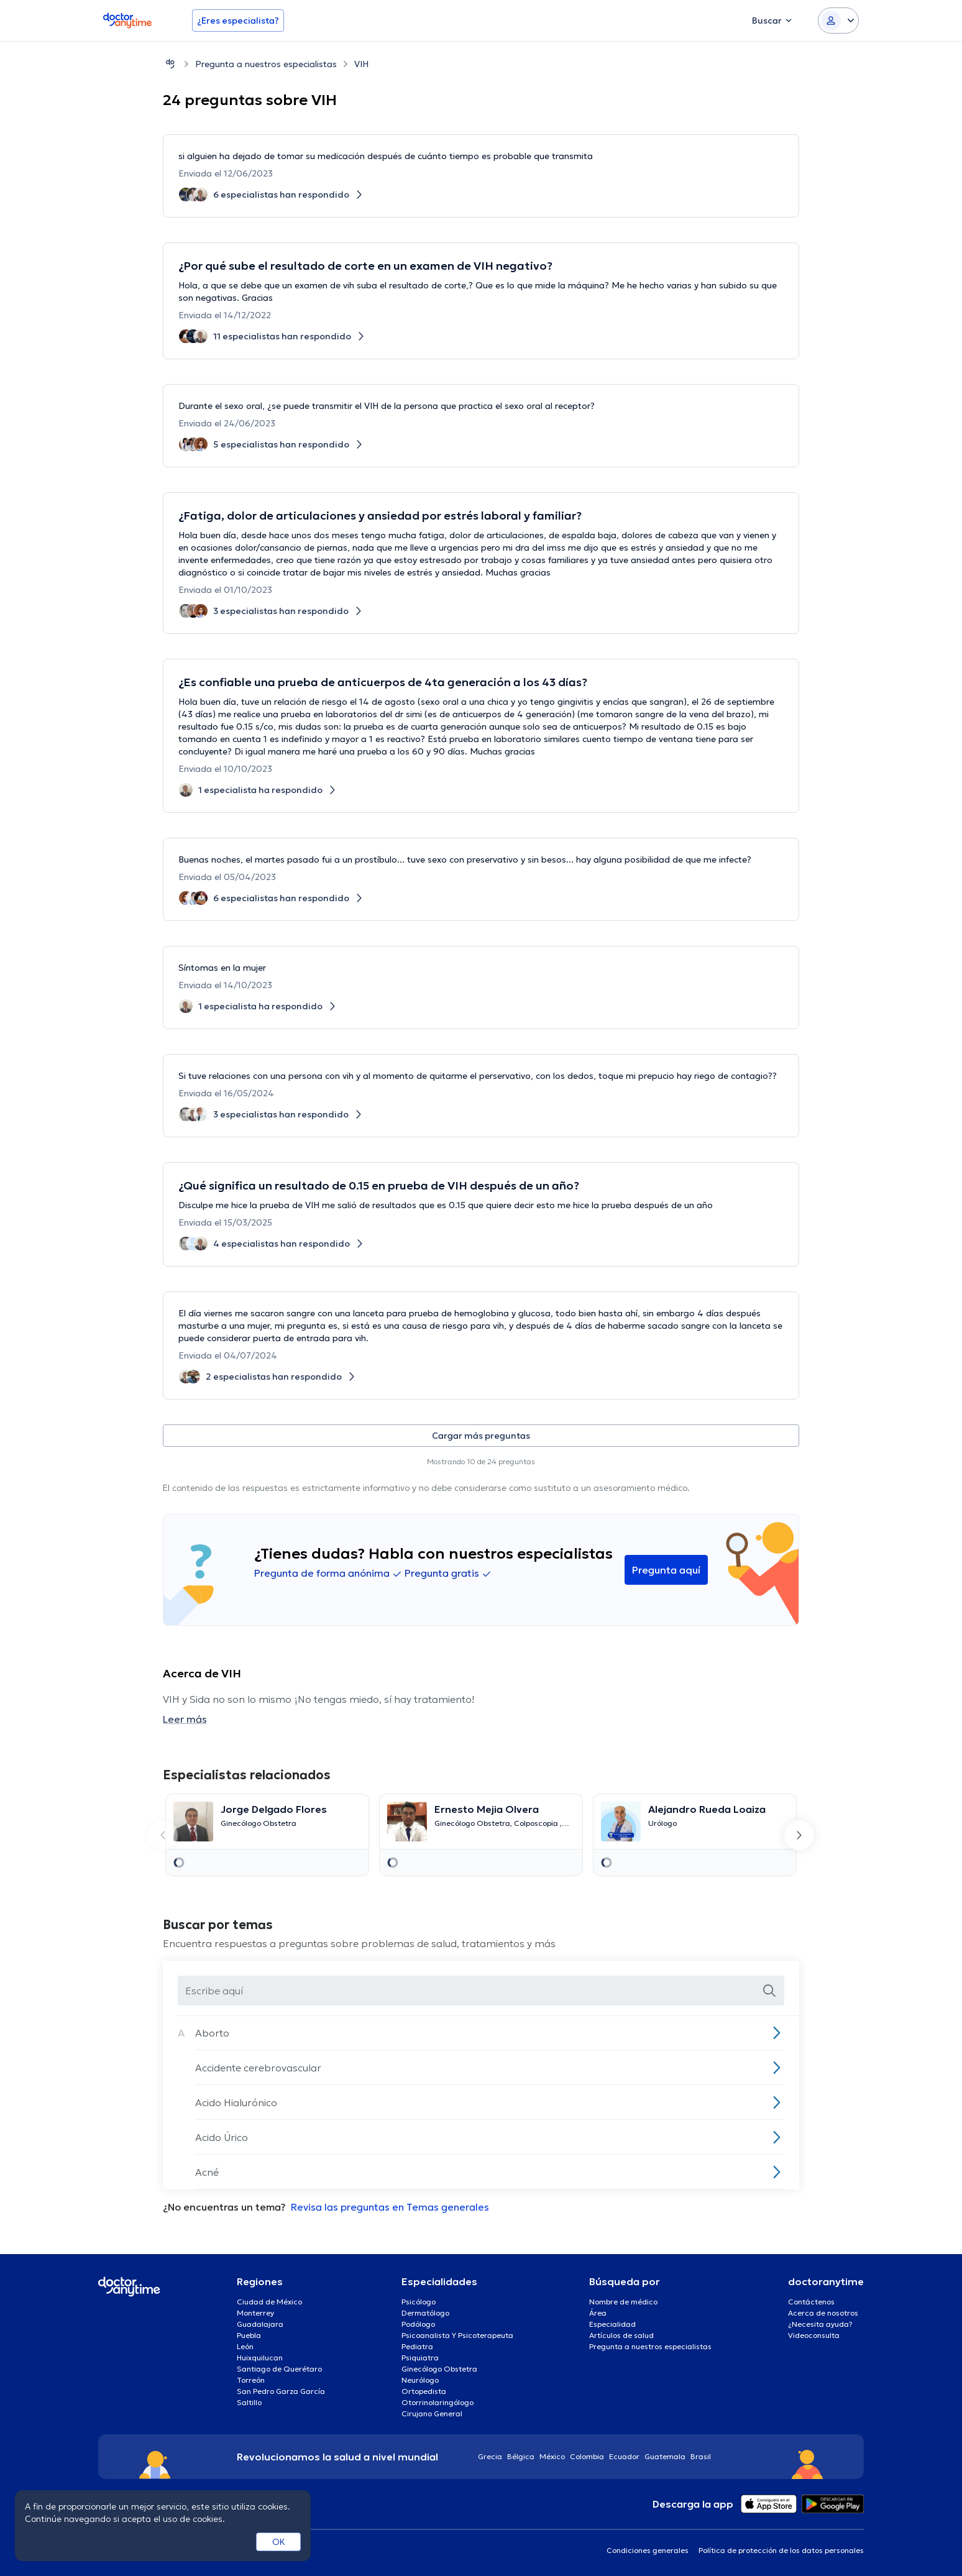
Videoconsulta (814, 2335)
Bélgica (520, 2456)
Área (598, 2312)
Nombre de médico (623, 2301)
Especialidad (612, 2324)
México (552, 2456)
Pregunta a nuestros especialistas (266, 64)
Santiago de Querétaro (279, 2368)
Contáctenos (811, 2301)
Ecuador (624, 2456)
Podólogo (418, 2324)
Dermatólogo (425, 2312)
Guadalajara (260, 2324)
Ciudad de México (269, 2301)
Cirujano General (431, 2413)
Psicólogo (418, 2301)
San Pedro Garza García (281, 2391)
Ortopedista (423, 2391)
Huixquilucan (260, 2357)
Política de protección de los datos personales (781, 2550)
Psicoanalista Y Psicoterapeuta (457, 2335)
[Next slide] (799, 1835)
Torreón (251, 2380)
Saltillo (249, 2402)
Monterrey (255, 2312)
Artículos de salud (621, 2335)
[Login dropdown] (838, 20)
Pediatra (417, 2346)
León (245, 2346)
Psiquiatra (420, 2357)
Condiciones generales (648, 2550)
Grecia (490, 2456)
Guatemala (664, 2456)
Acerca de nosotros (823, 2312)
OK (278, 2541)
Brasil (700, 2456)
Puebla (249, 2335)
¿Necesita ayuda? (820, 2324)
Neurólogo (420, 2380)
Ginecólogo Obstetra (439, 2368)
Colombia (587, 2456)
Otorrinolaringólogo (437, 2402)
